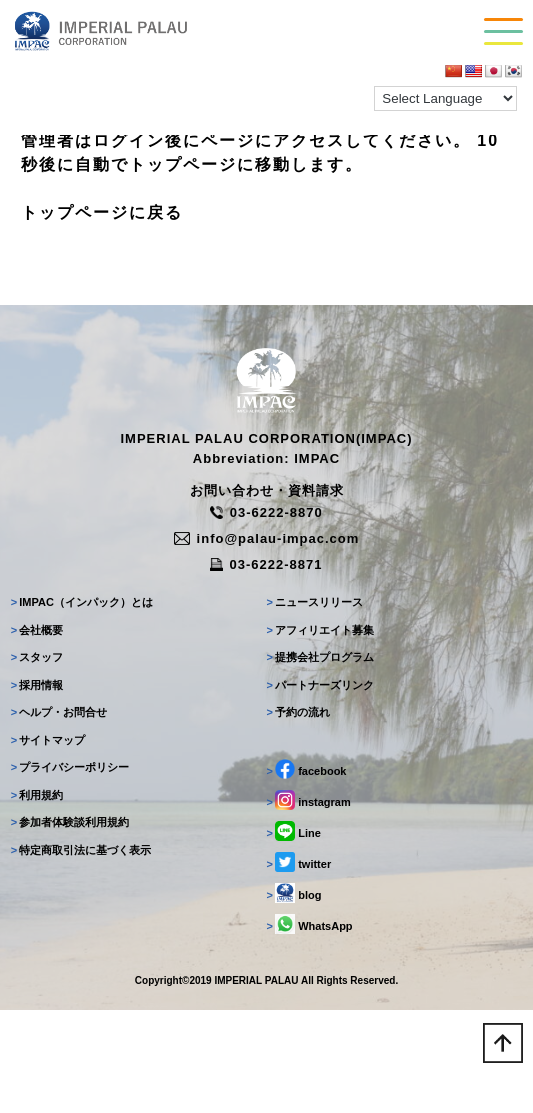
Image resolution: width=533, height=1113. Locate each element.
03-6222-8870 (266, 512)
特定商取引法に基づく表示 (81, 850)
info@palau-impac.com (267, 538)
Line (294, 831)
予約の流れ (299, 712)
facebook (307, 769)
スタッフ (37, 657)
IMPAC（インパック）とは (82, 602)
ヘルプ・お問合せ (59, 712)
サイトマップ (48, 740)
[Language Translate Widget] (445, 98)
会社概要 (37, 630)
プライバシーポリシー (70, 767)
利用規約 (37, 795)
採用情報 (37, 685)
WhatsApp (310, 924)
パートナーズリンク (321, 685)
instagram (309, 800)
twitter (299, 862)
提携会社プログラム (321, 657)
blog (294, 893)
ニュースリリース (315, 602)
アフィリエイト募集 (321, 630)
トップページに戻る (102, 212)
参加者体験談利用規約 (70, 822)
